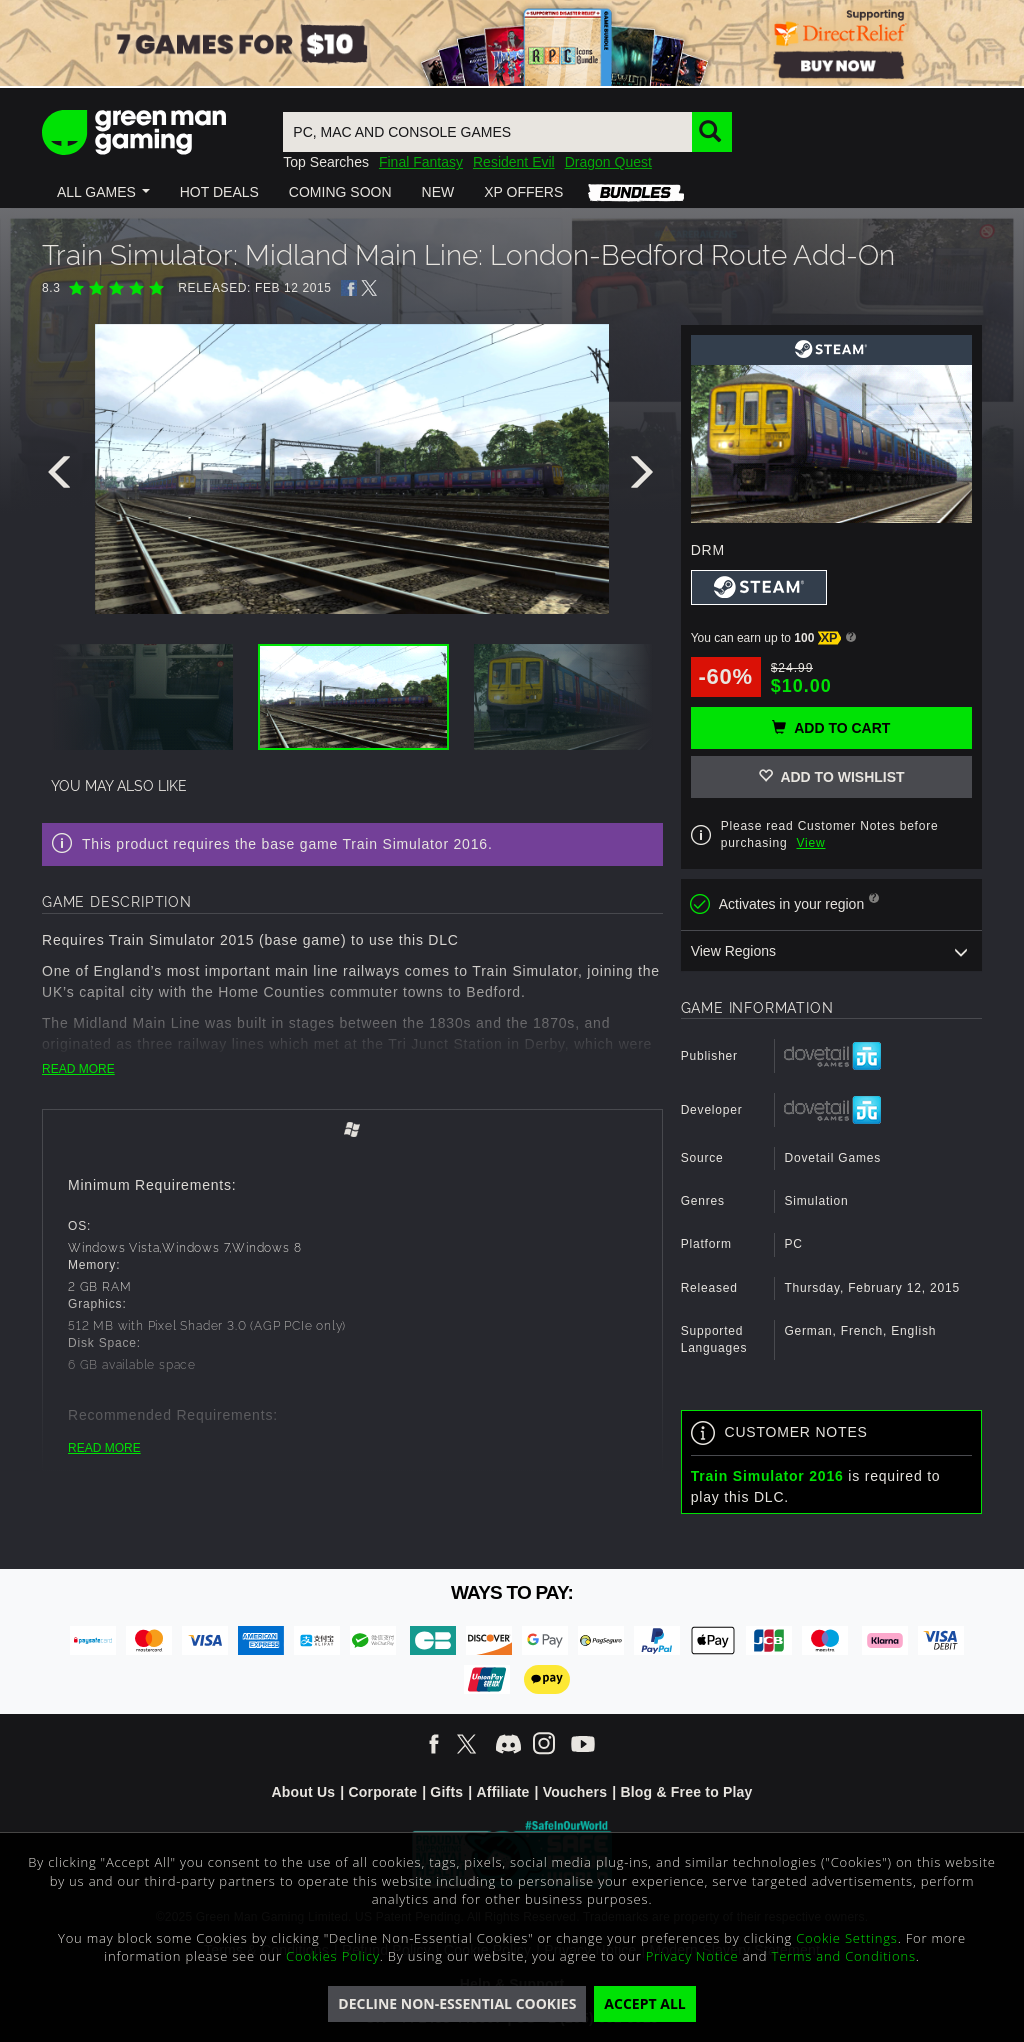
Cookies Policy (333, 1956)
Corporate (382, 1792)
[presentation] (63, 477)
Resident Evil (514, 162)
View (811, 843)
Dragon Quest (608, 162)
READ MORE (78, 1069)
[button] (103, 192)
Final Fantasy (421, 162)
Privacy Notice (692, 1956)
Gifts (446, 1792)
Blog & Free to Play (686, 1792)
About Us (303, 1792)
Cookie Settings (846, 1938)
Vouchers (575, 1792)
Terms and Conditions (844, 1956)
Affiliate (502, 1792)
